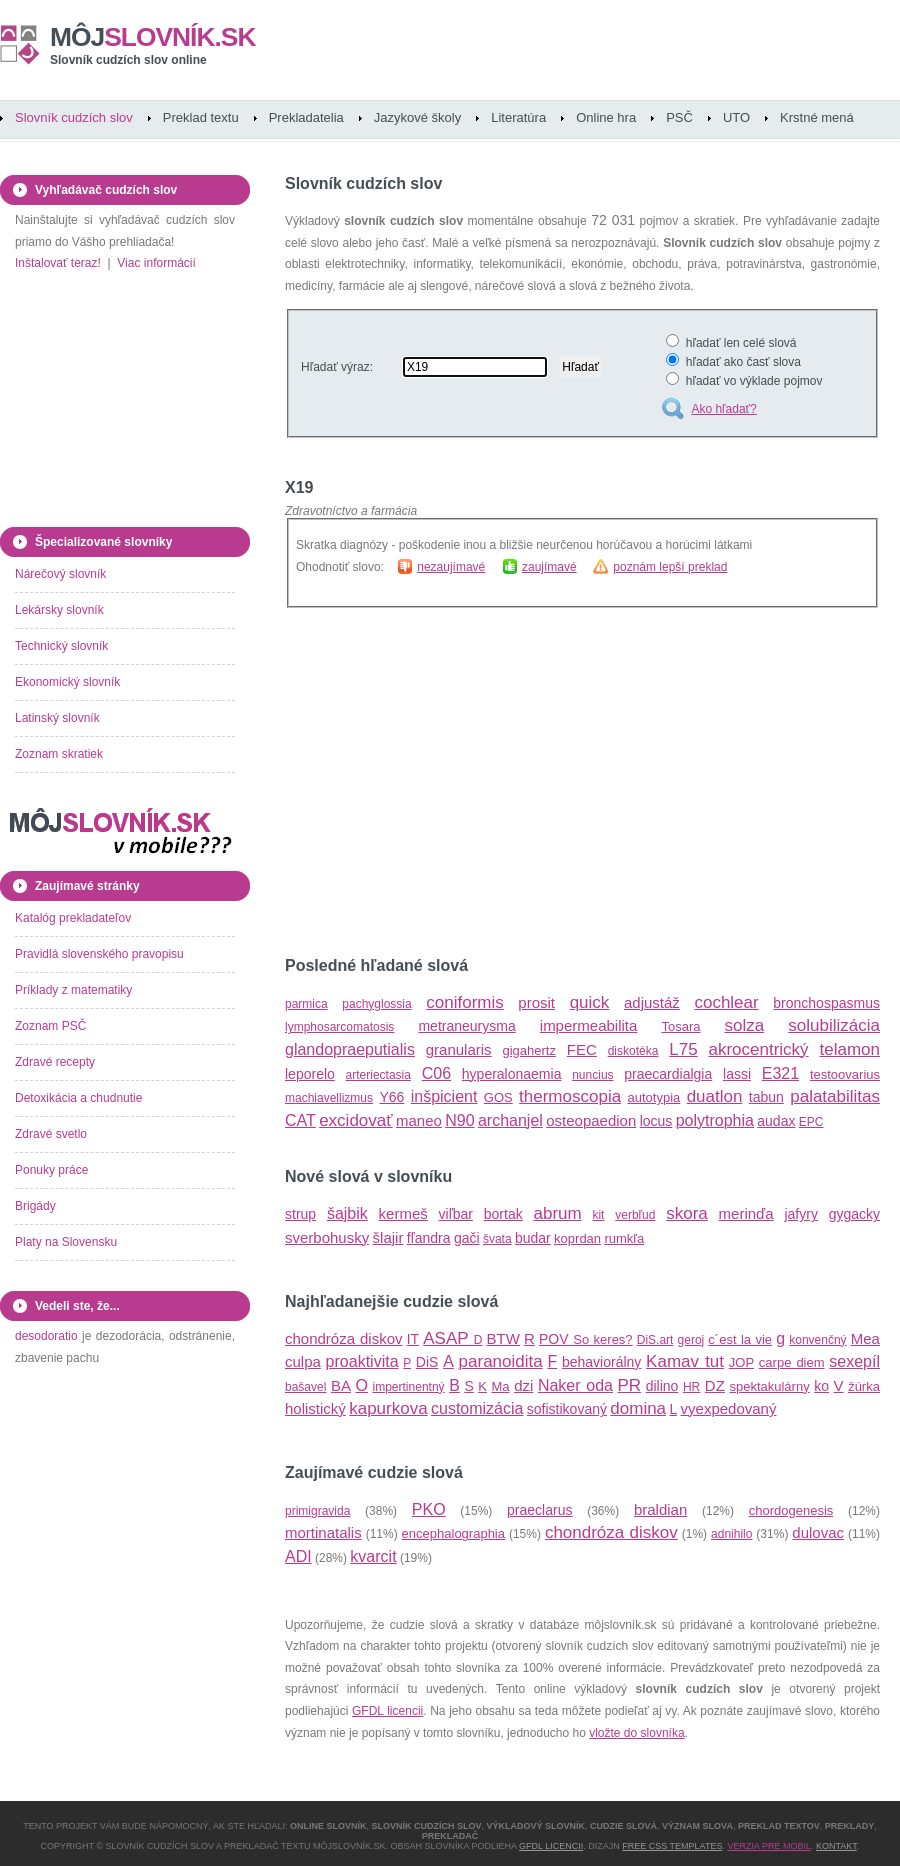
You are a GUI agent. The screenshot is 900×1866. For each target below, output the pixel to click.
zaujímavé (549, 567)
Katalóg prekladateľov (73, 918)
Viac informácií (156, 263)
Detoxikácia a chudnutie (78, 1098)
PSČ (679, 117)
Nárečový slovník (60, 574)
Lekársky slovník (59, 610)
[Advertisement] (452, 782)
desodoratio (46, 1336)
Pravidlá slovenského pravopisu (99, 954)
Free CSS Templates (672, 1846)
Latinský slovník (57, 718)
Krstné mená (817, 117)
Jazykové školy (417, 117)
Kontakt (836, 1846)
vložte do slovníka (636, 1733)
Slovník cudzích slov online (128, 60)
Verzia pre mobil (769, 1846)
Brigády (35, 1206)
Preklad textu (201, 117)
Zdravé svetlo (51, 1134)
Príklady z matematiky (73, 990)
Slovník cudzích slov (74, 117)
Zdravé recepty (55, 1062)
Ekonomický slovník (67, 682)
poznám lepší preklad (670, 567)
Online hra (606, 117)
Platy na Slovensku (66, 1242)
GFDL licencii (387, 1711)
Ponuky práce (51, 1170)
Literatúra (518, 117)
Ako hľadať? (723, 409)
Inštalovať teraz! (58, 263)
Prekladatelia (306, 117)
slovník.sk (153, 37)
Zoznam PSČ (50, 1026)
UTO (736, 117)
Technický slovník (61, 646)
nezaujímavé (451, 567)
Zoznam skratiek (59, 754)
